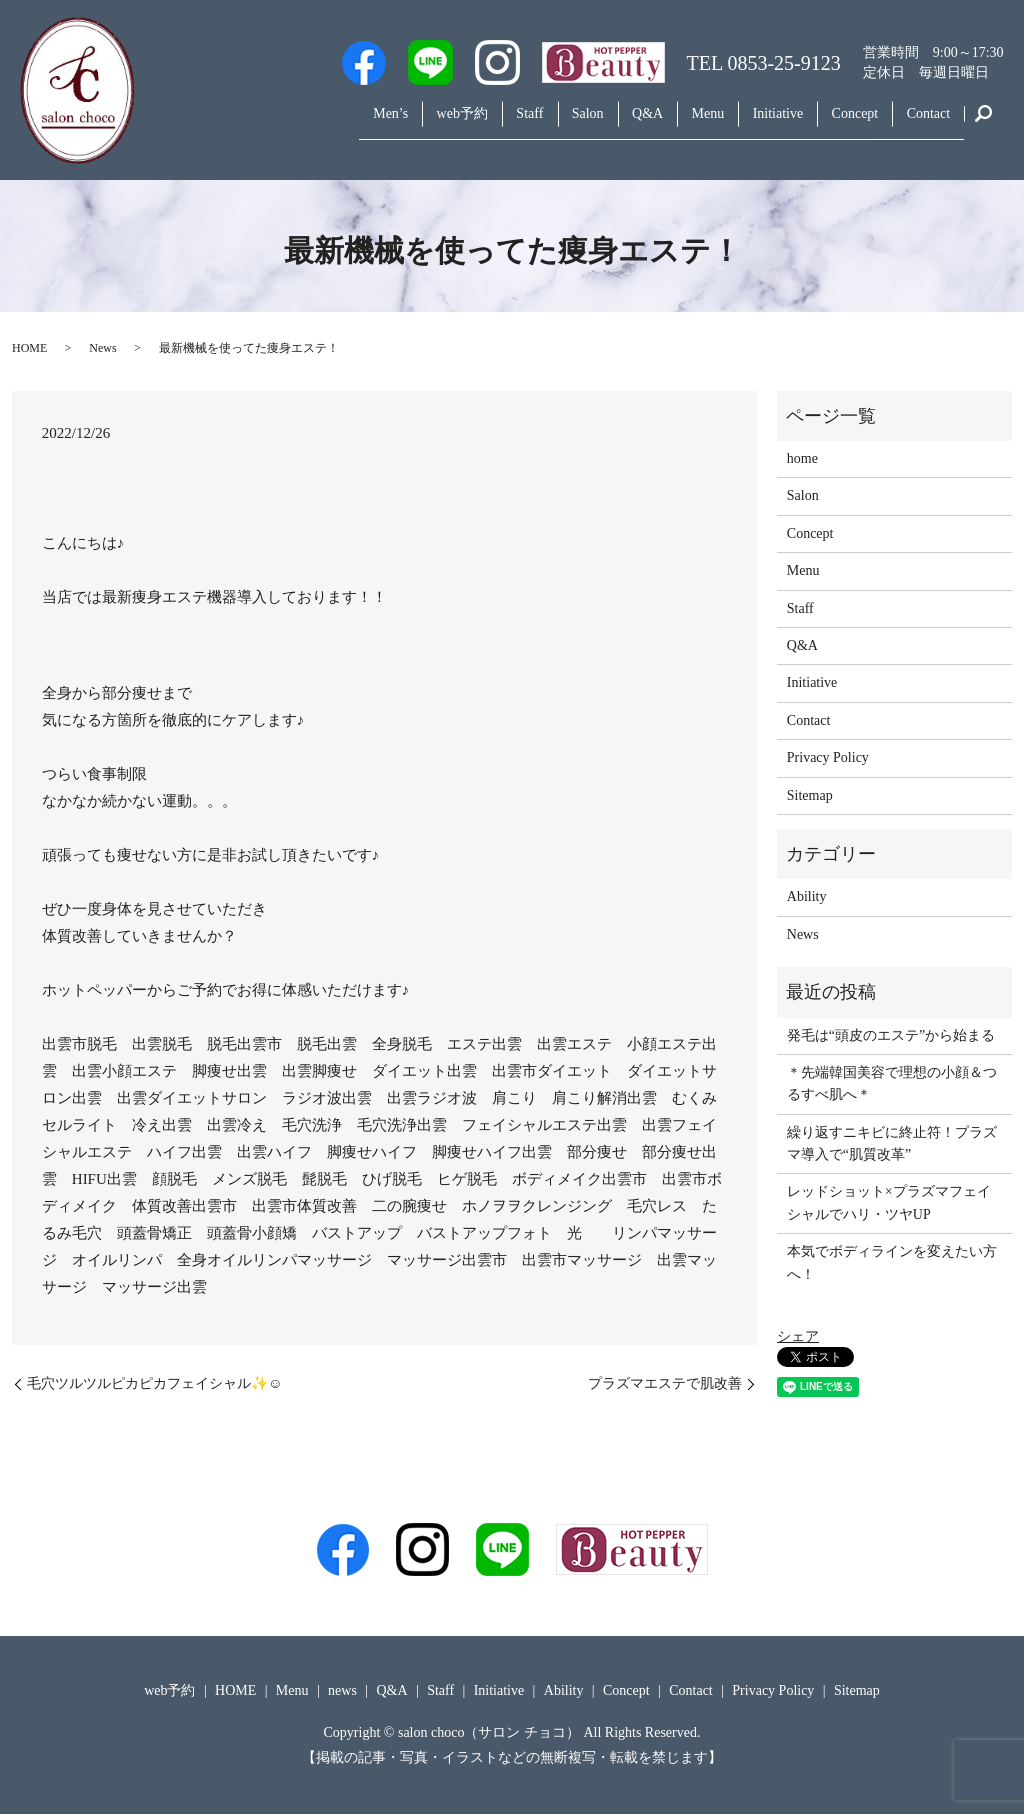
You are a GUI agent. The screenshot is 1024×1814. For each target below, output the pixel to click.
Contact (923, 123)
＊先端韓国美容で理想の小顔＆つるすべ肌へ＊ (892, 1083)
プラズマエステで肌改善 (665, 1383)
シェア (798, 1336)
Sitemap (810, 795)
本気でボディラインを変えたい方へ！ (892, 1262)
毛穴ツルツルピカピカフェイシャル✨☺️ (154, 1383)
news (342, 1690)
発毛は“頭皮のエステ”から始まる (891, 1035)
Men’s (299, 123)
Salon (528, 123)
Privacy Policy (828, 757)
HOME (29, 348)
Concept (838, 123)
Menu (670, 123)
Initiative (751, 123)
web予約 (381, 123)
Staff (459, 123)
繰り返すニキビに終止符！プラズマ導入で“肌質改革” (892, 1143)
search (983, 124)
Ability (807, 896)
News (102, 348)
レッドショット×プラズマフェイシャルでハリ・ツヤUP (889, 1202)
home (802, 458)
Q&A (598, 123)
